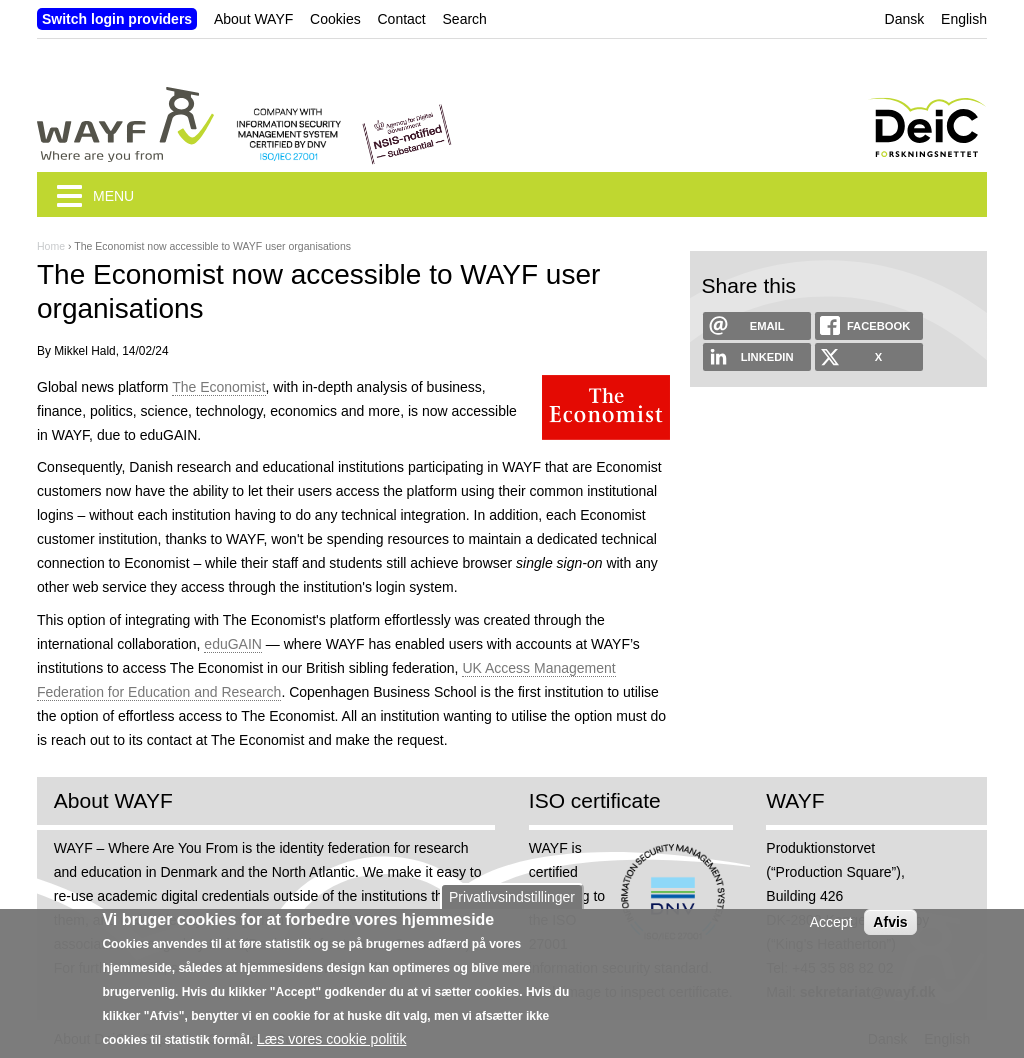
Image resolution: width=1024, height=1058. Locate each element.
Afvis (890, 922)
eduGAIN (233, 644)
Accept (831, 922)
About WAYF (253, 19)
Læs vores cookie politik (331, 1039)
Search (465, 19)
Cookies (335, 19)
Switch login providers (117, 19)
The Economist (218, 387)
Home (51, 246)
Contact (401, 19)
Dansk (905, 19)
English (964, 19)
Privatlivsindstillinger (512, 897)
